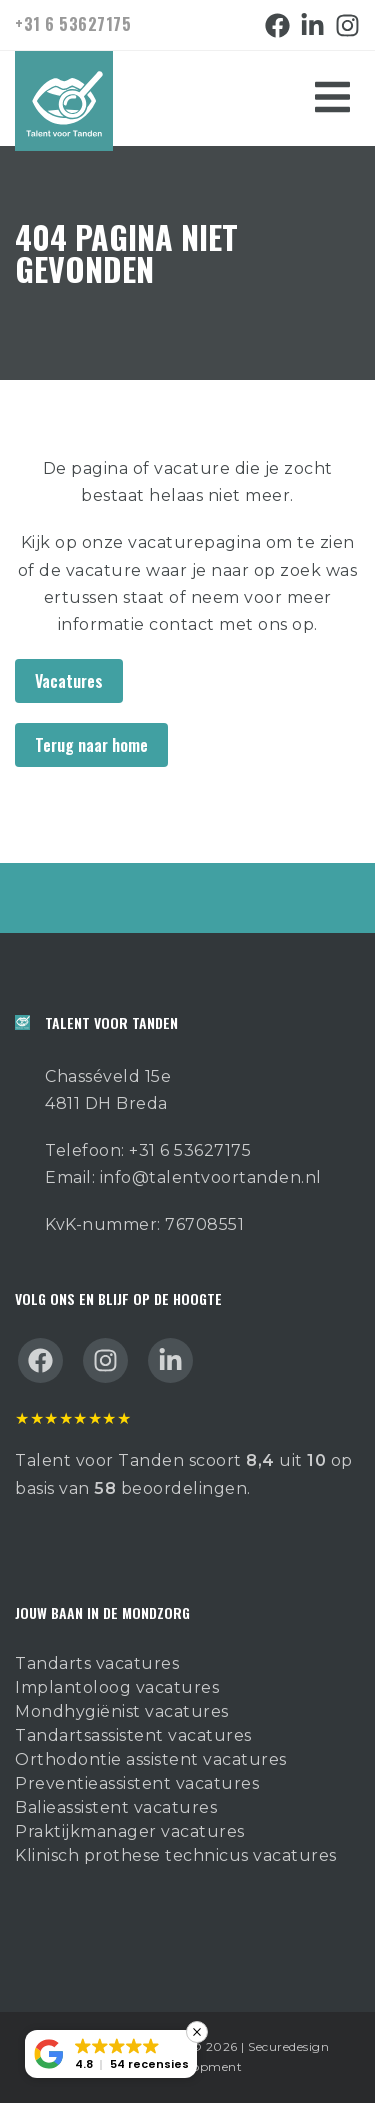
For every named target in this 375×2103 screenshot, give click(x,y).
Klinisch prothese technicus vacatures (176, 1855)
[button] (111, 2054)
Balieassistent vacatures (116, 1807)
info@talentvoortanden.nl (211, 1177)
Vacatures (69, 681)
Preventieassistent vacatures (137, 1783)
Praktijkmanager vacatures (130, 1831)
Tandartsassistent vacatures (133, 1735)
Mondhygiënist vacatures (122, 1711)
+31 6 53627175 (73, 24)
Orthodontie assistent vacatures (151, 1759)
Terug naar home (91, 745)
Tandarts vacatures (97, 1663)
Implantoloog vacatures (117, 1687)
